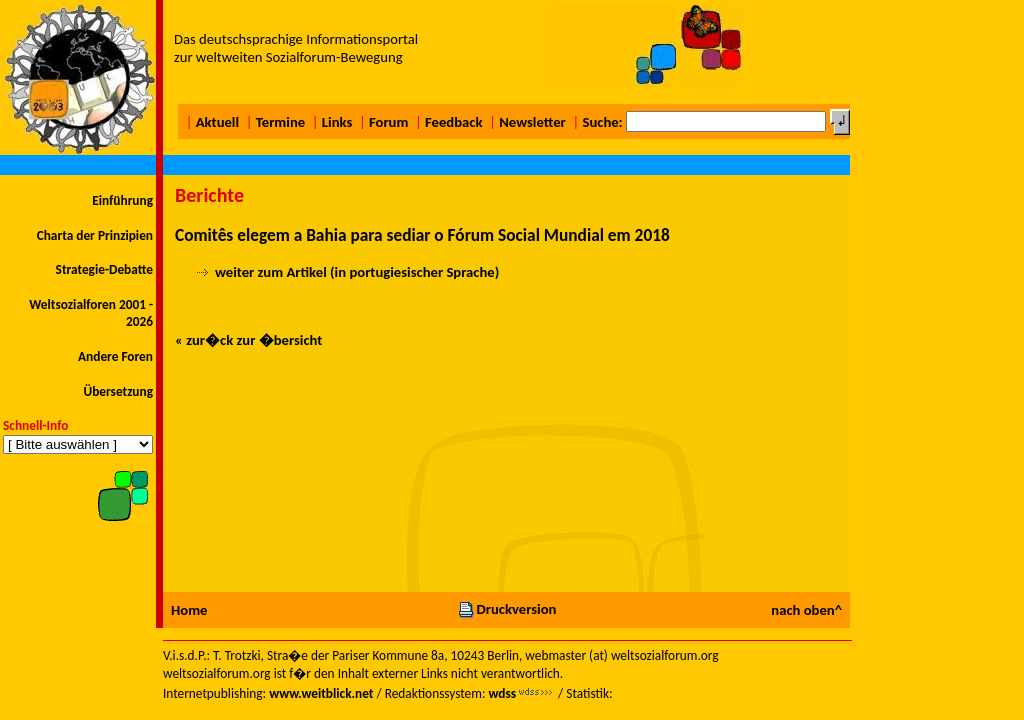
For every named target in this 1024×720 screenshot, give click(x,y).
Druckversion (507, 609)
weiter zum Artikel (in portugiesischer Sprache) (357, 272)
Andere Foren (115, 356)
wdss (502, 693)
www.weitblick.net (321, 693)
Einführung (122, 200)
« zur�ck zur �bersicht (248, 340)
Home (189, 610)
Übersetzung (118, 391)
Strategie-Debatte (104, 269)
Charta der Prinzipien (95, 235)
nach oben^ (806, 610)
